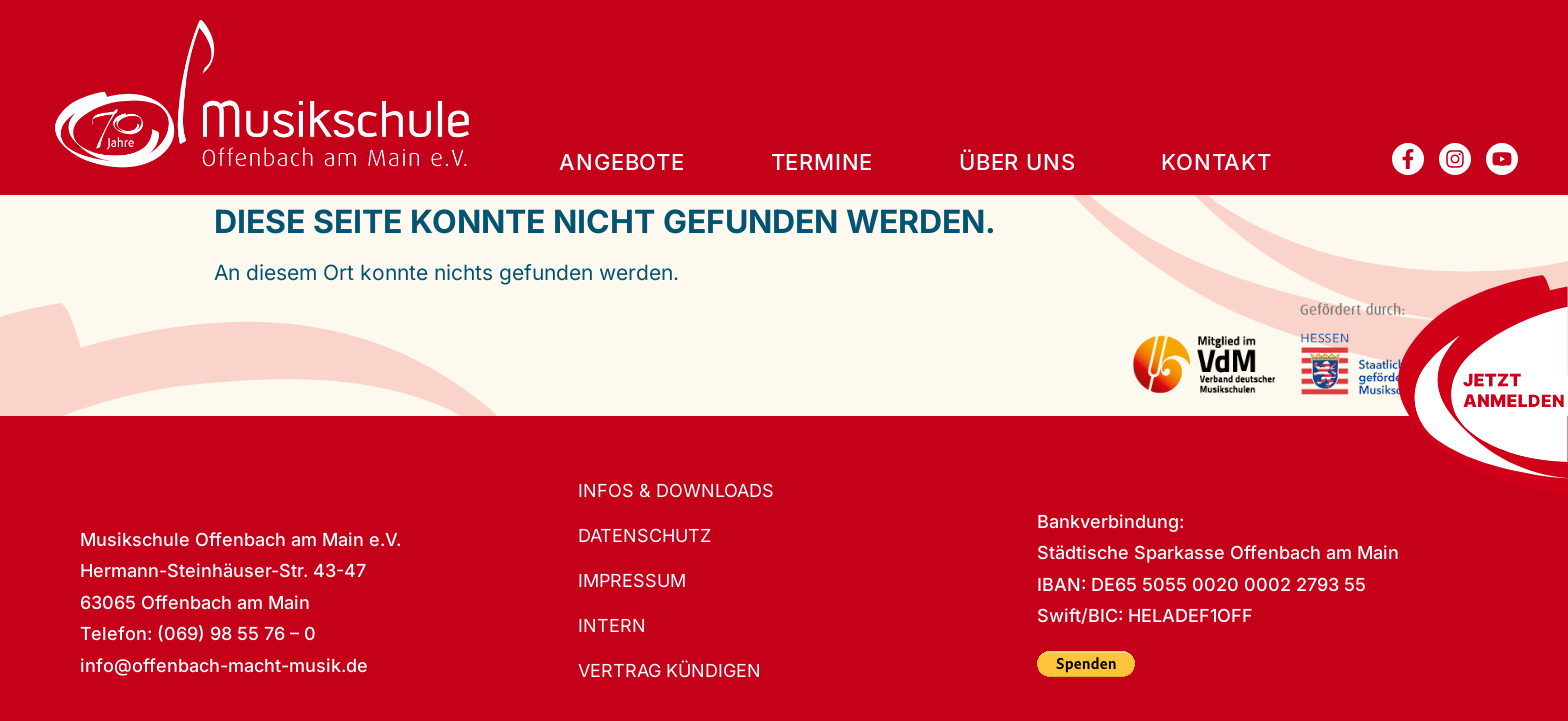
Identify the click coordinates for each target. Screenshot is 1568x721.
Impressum (632, 581)
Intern (612, 626)
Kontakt (1216, 162)
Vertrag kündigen (669, 671)
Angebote (621, 162)
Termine (822, 162)
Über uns (1017, 162)
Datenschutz (644, 536)
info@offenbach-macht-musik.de (224, 665)
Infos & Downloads (676, 491)
